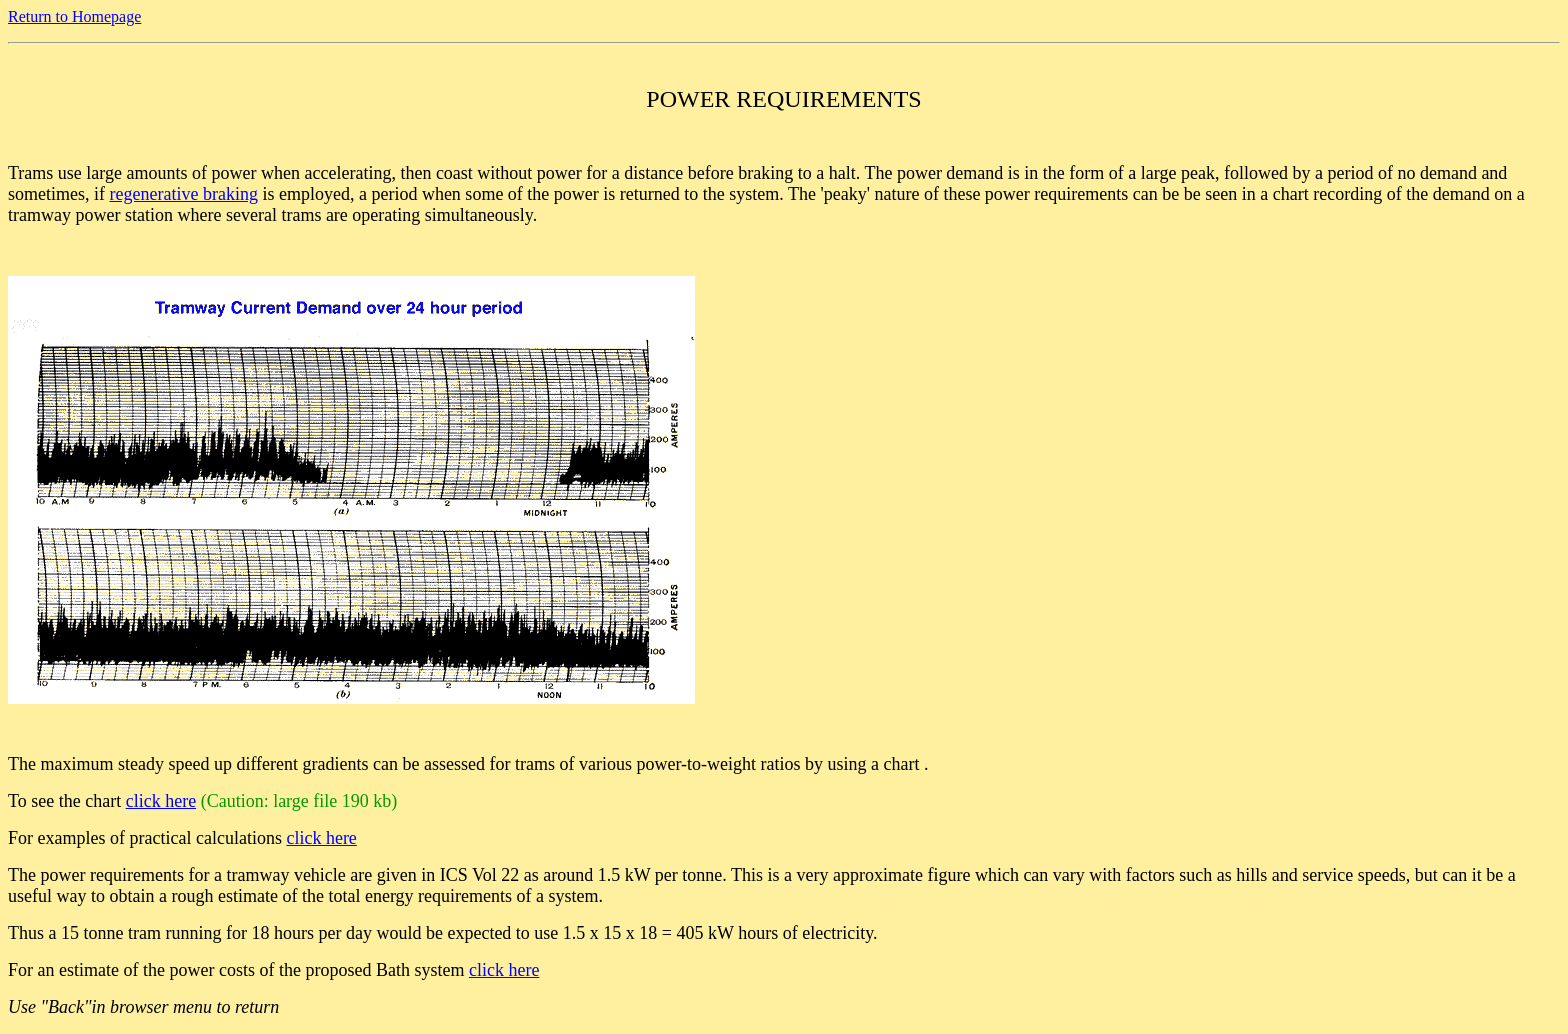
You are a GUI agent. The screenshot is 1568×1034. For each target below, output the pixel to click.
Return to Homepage (74, 16)
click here (161, 801)
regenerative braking (184, 194)
